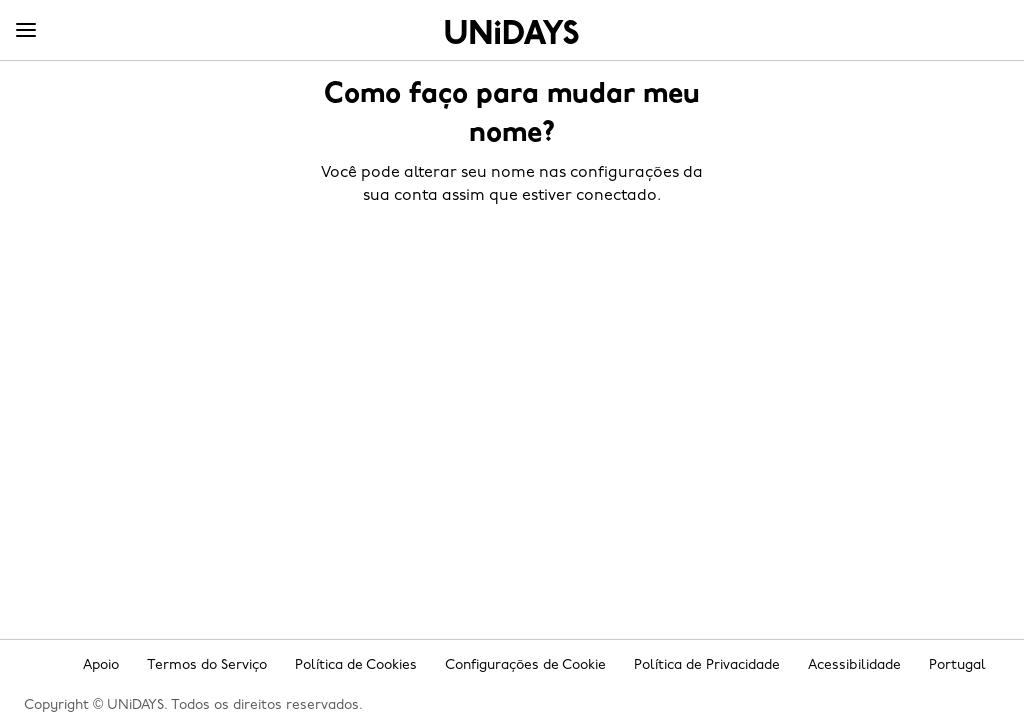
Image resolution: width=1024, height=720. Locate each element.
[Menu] (26, 31)
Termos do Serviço (207, 665)
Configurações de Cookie (525, 665)
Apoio (101, 665)
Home (512, 32)
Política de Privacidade (707, 665)
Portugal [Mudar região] (957, 665)
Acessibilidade (854, 665)
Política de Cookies (356, 665)
